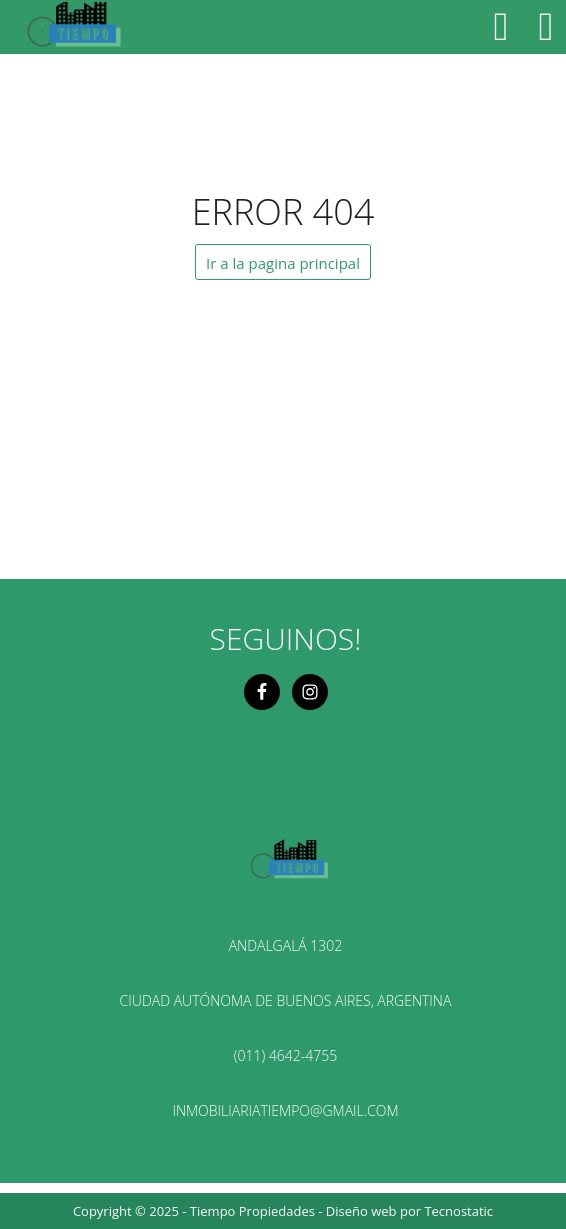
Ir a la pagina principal (283, 263)
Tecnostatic (458, 1211)
